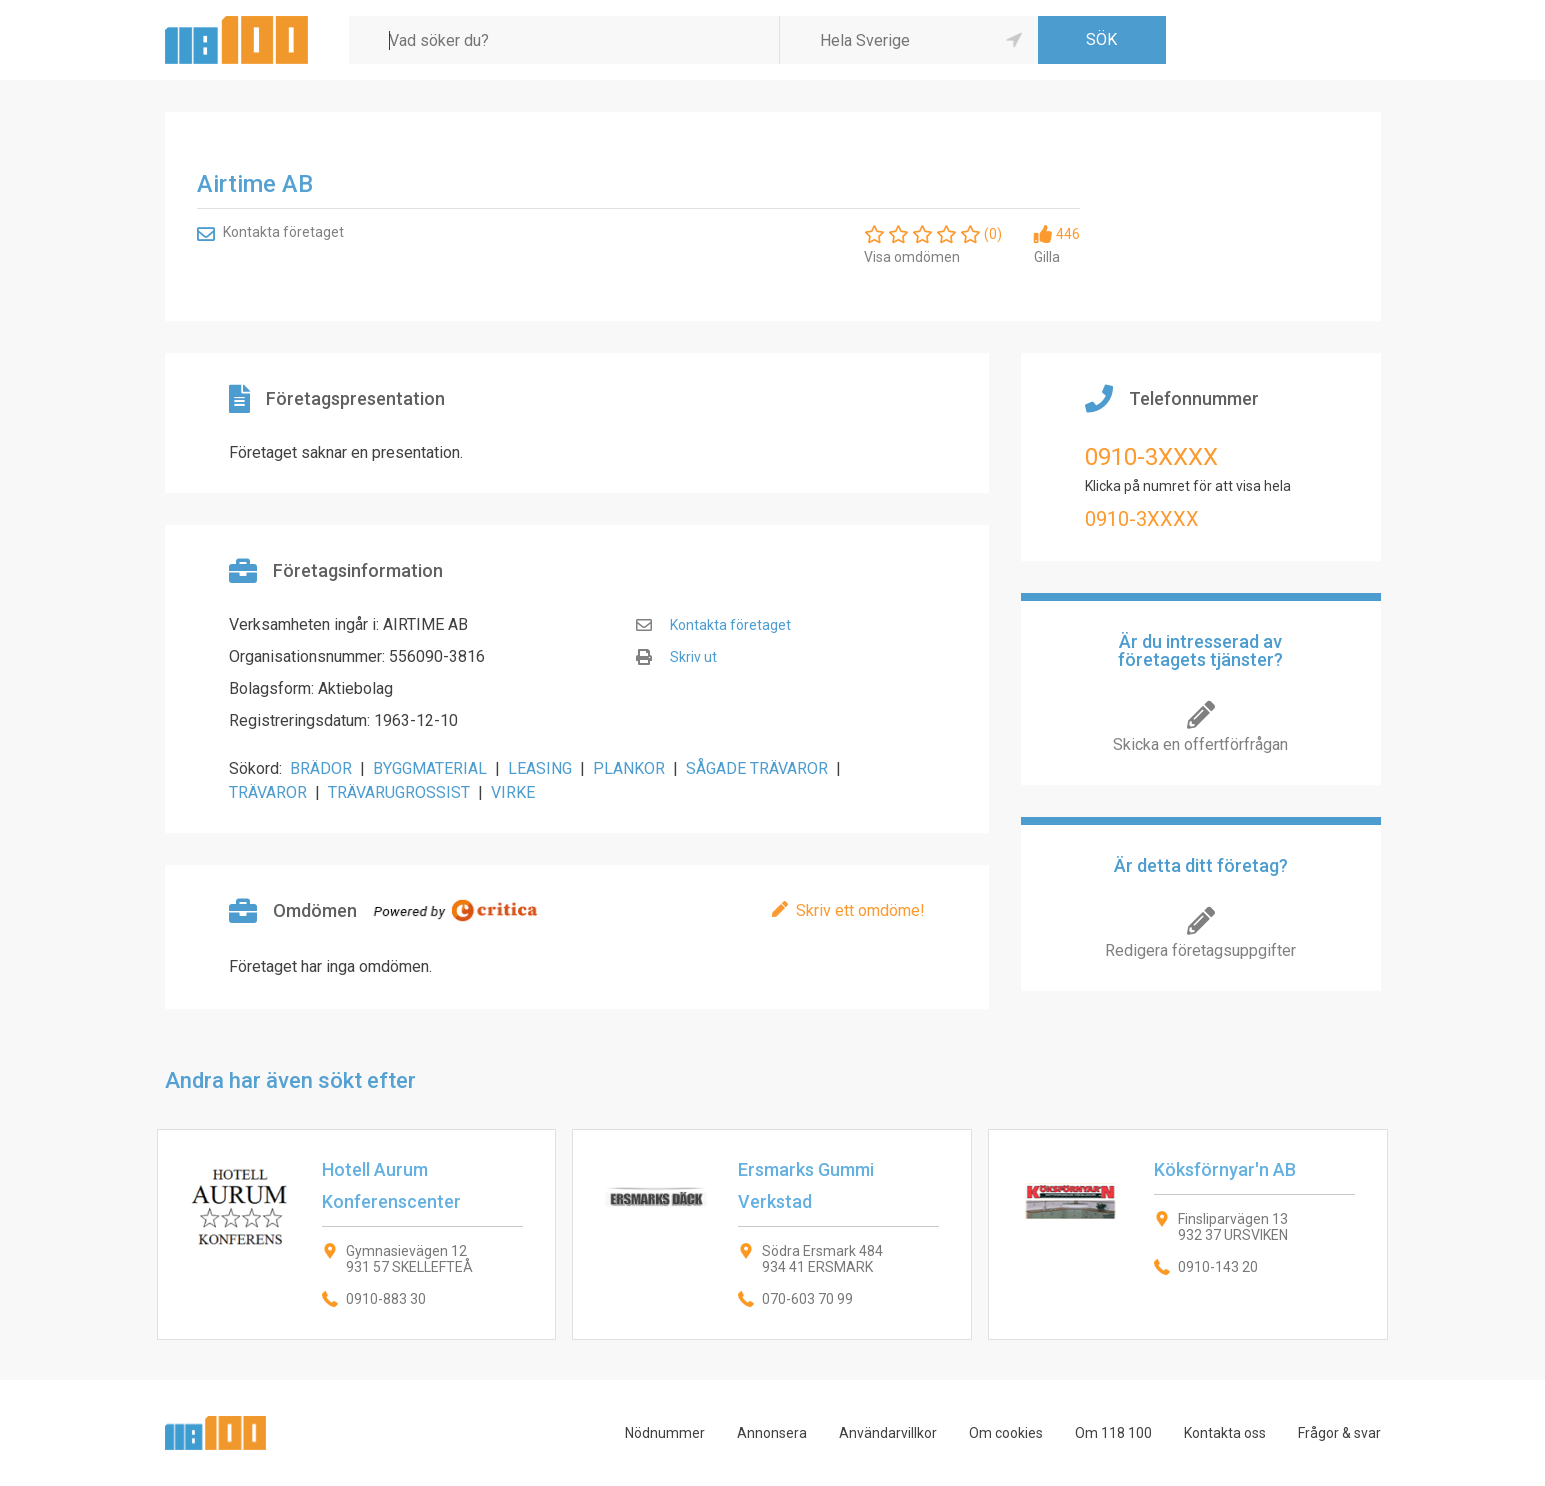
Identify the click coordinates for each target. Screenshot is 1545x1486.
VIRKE (513, 792)
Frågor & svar (1339, 1433)
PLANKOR (629, 768)
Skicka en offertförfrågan (1200, 744)
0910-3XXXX (1151, 457)
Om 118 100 (1113, 1433)
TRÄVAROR (268, 792)
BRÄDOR (321, 768)
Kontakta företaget (283, 232)
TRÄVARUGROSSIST (399, 792)
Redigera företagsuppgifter (1200, 950)
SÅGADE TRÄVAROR (757, 768)
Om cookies (1006, 1433)
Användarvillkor (888, 1433)
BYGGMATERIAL (430, 768)
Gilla (1047, 257)
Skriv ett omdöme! (860, 910)
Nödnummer (665, 1433)
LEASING (540, 768)
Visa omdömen (912, 257)
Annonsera (772, 1433)
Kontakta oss (1225, 1433)
